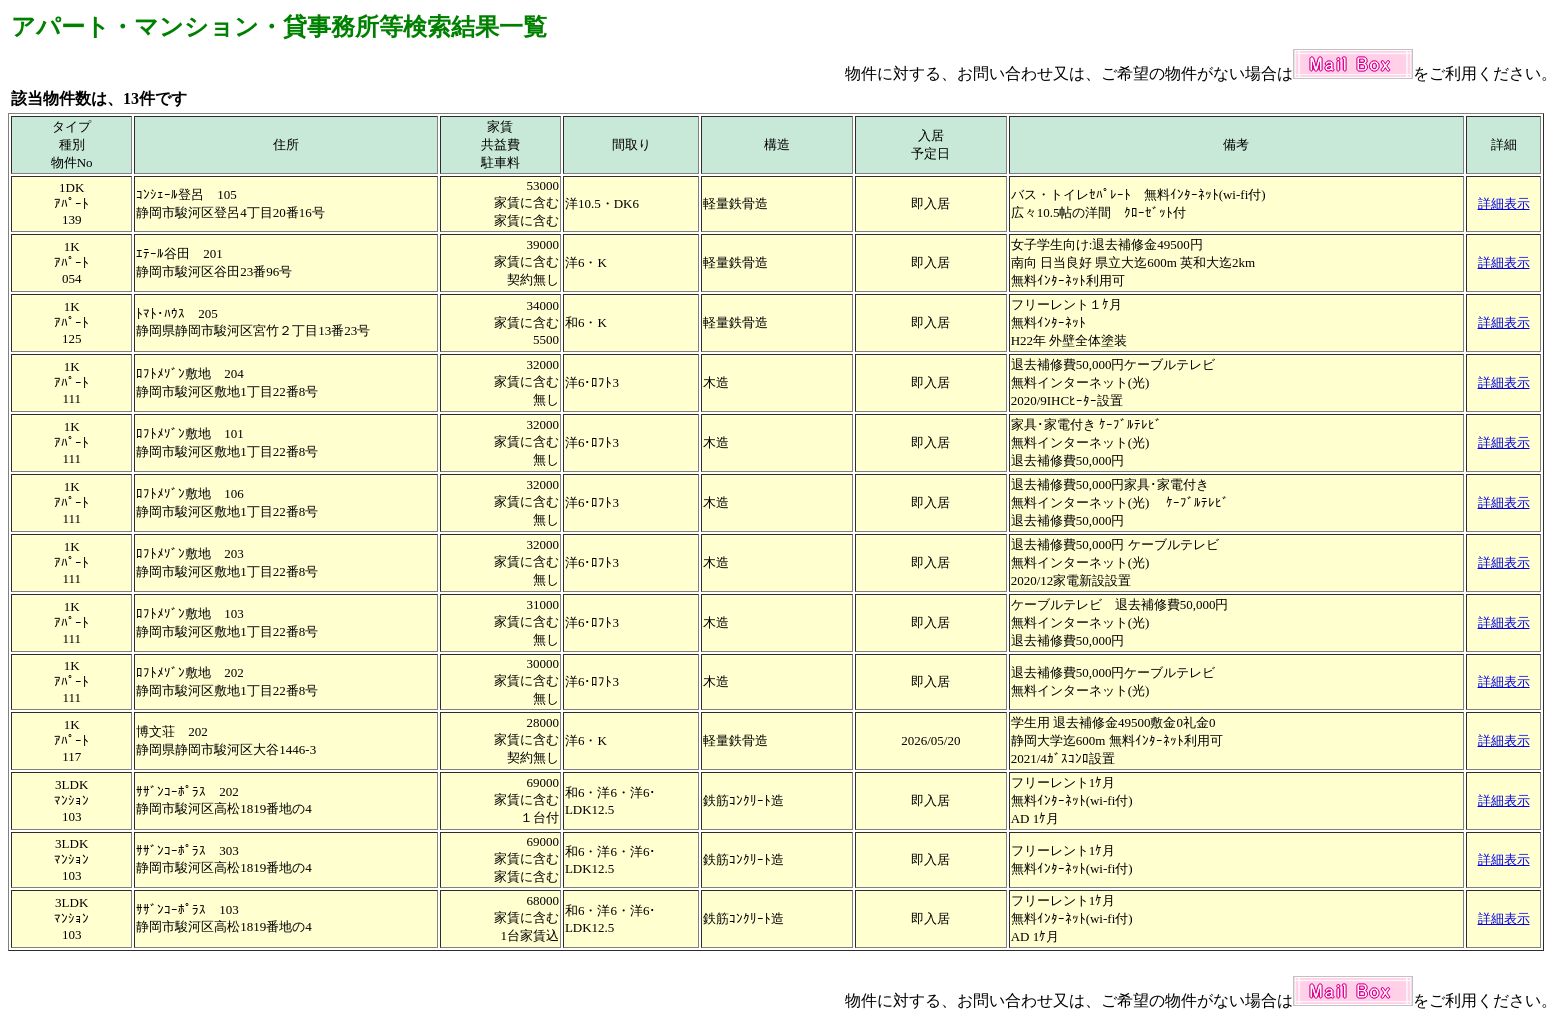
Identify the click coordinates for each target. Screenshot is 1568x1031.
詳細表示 (1504, 203)
